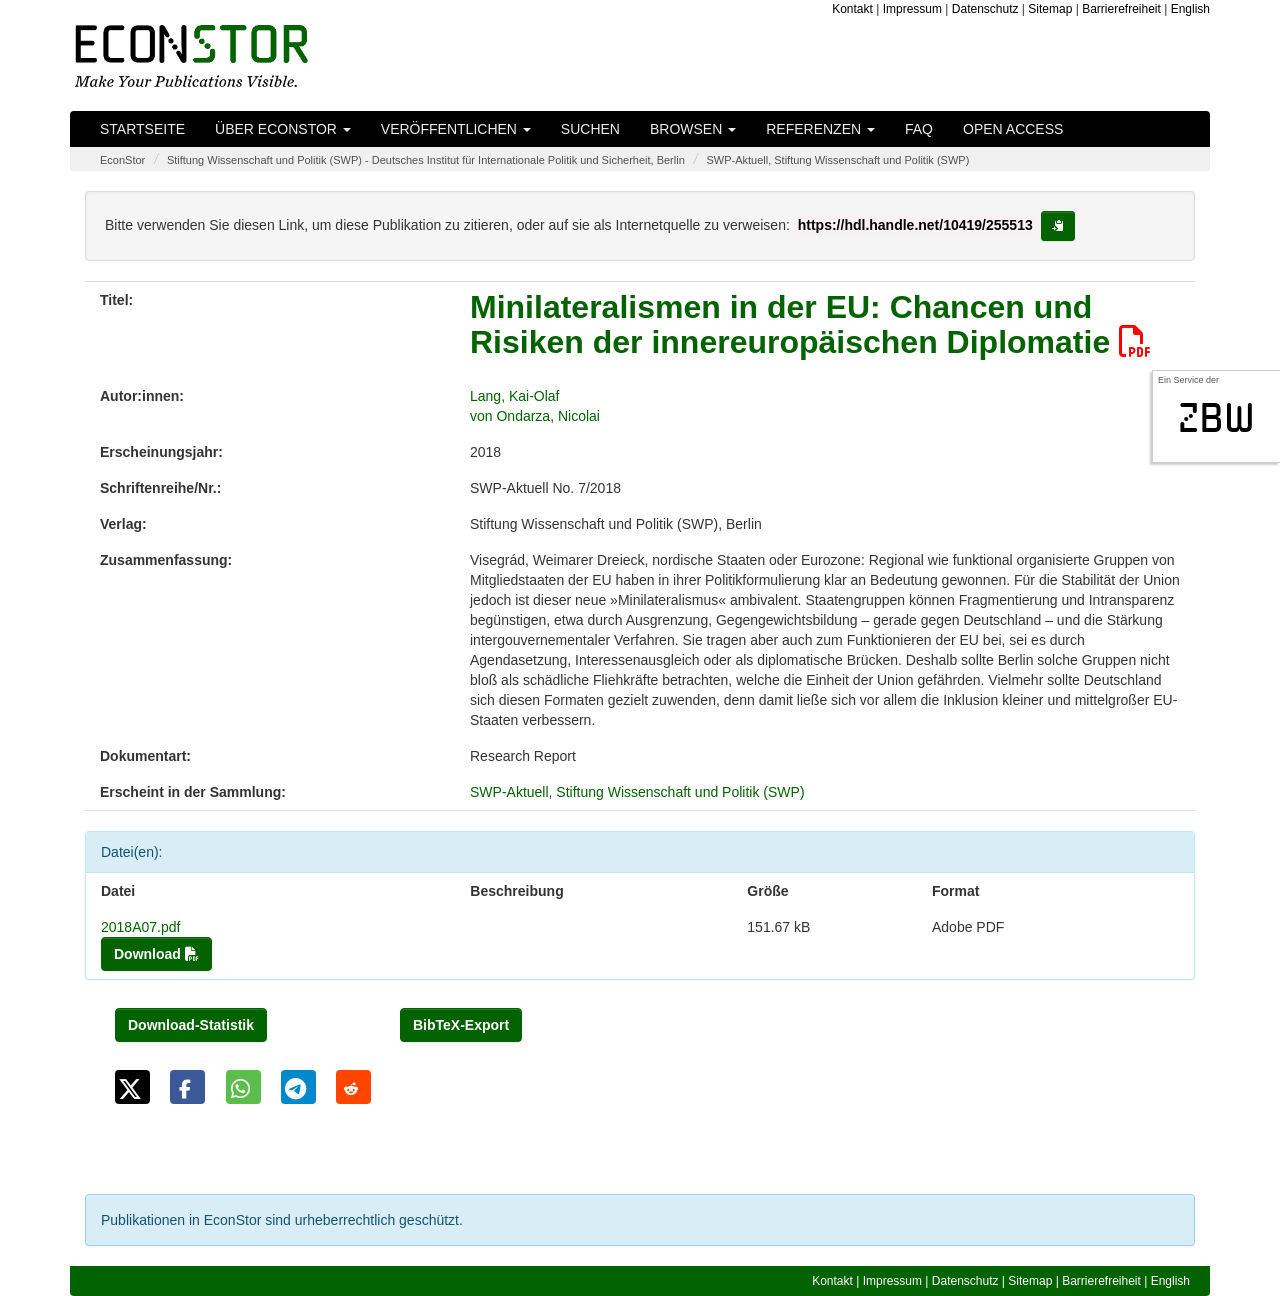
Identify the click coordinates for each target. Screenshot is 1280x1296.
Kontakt (852, 9)
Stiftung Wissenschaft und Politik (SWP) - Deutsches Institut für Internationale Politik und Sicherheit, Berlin (426, 160)
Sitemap (1050, 9)
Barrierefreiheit (1121, 9)
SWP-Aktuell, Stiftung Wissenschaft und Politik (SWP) (837, 160)
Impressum (912, 9)
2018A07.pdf (140, 927)
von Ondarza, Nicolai (535, 416)
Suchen (590, 129)
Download (156, 954)
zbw (1216, 418)
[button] (132, 1087)
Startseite (142, 129)
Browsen (693, 129)
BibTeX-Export (461, 1025)
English (1190, 9)
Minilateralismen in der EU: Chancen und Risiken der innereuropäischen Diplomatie (810, 324)
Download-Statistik (191, 1025)
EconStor (122, 160)
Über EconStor (283, 129)
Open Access (1013, 129)
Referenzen (820, 129)
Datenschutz (985, 9)
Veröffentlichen (456, 129)
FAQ (919, 129)
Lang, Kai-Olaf (515, 396)
